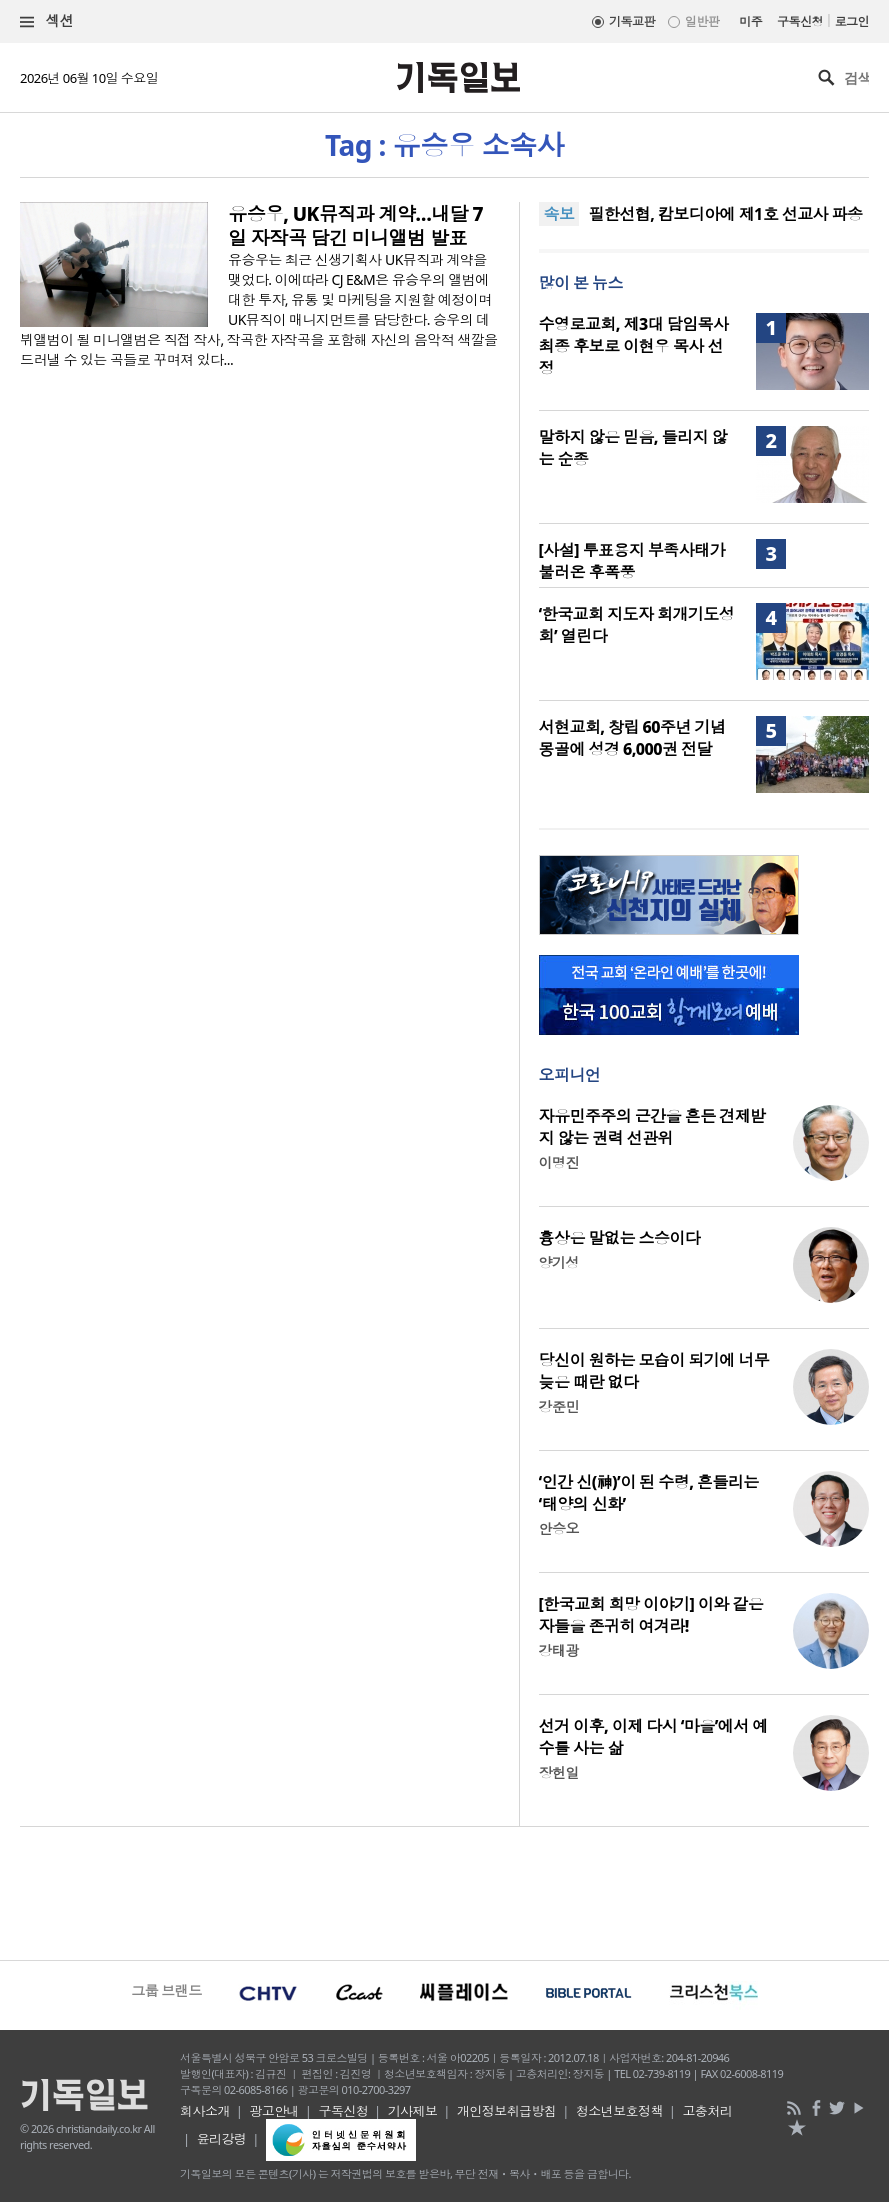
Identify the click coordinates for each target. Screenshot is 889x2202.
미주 (750, 21)
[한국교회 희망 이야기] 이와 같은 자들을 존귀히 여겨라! (651, 1615)
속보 (559, 214)
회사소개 (205, 2111)
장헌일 (559, 1772)
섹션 (47, 21)
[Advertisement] (444, 1891)
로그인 (852, 21)
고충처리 (707, 2111)
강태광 (559, 1650)
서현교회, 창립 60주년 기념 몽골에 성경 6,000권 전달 (632, 738)
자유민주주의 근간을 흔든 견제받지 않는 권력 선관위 (652, 1127)
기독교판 (632, 21)
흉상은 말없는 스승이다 (620, 1238)
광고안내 (274, 2111)
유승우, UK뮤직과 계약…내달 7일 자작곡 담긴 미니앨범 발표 (355, 226)
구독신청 (800, 21)
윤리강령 (222, 2139)
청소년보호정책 (619, 2111)
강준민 (559, 1406)
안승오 (559, 1528)
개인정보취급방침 (507, 2111)
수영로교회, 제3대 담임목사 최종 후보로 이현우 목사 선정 (634, 346)
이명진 (559, 1162)
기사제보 (413, 2111)
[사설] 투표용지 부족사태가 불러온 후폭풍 (632, 561)
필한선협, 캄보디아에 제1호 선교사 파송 (725, 214)
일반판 (702, 21)
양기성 (559, 1262)
